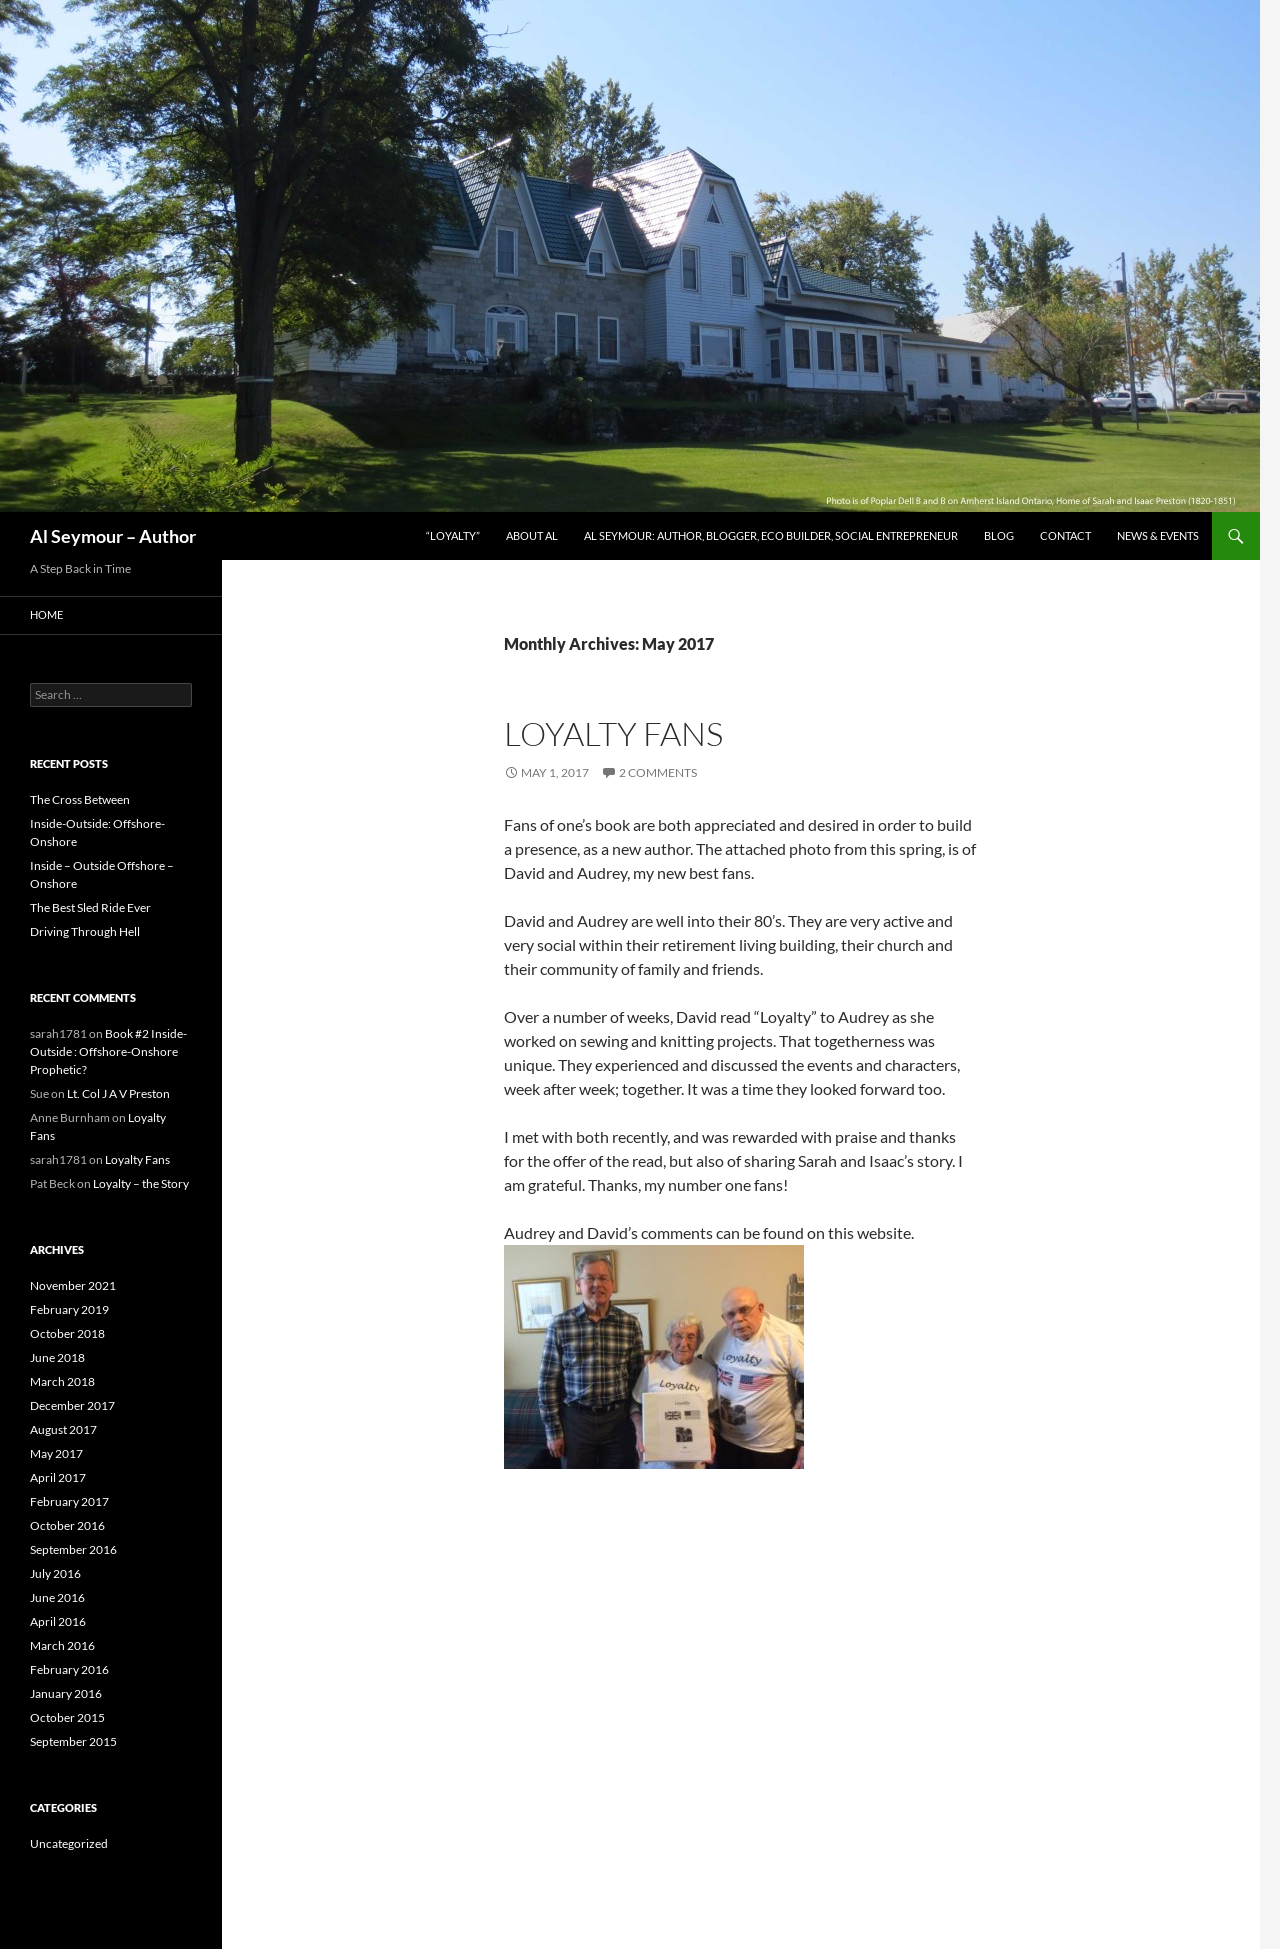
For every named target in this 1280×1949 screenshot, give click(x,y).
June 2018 (57, 1357)
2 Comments (658, 772)
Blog (999, 535)
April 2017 (58, 1477)
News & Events (1158, 535)
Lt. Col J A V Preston (118, 1093)
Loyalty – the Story (141, 1183)
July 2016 (55, 1573)
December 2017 (72, 1405)
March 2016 (62, 1645)
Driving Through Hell (85, 931)
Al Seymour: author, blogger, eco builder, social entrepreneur (771, 535)
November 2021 (73, 1285)
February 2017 (69, 1501)
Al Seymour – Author (113, 536)
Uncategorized (69, 1843)
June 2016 (57, 1597)
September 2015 (73, 1741)
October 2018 (67, 1333)
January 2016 (66, 1693)
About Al (532, 535)
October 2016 (67, 1525)
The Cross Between (80, 799)
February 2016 (69, 1669)
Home (46, 614)
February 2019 (69, 1309)
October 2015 (67, 1717)
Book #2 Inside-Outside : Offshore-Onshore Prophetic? (108, 1051)
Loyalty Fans (613, 733)
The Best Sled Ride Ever (90, 907)
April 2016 (58, 1621)
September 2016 (73, 1549)
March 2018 (62, 1381)
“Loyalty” (453, 535)
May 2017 (56, 1453)
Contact (1065, 535)
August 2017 (63, 1429)
